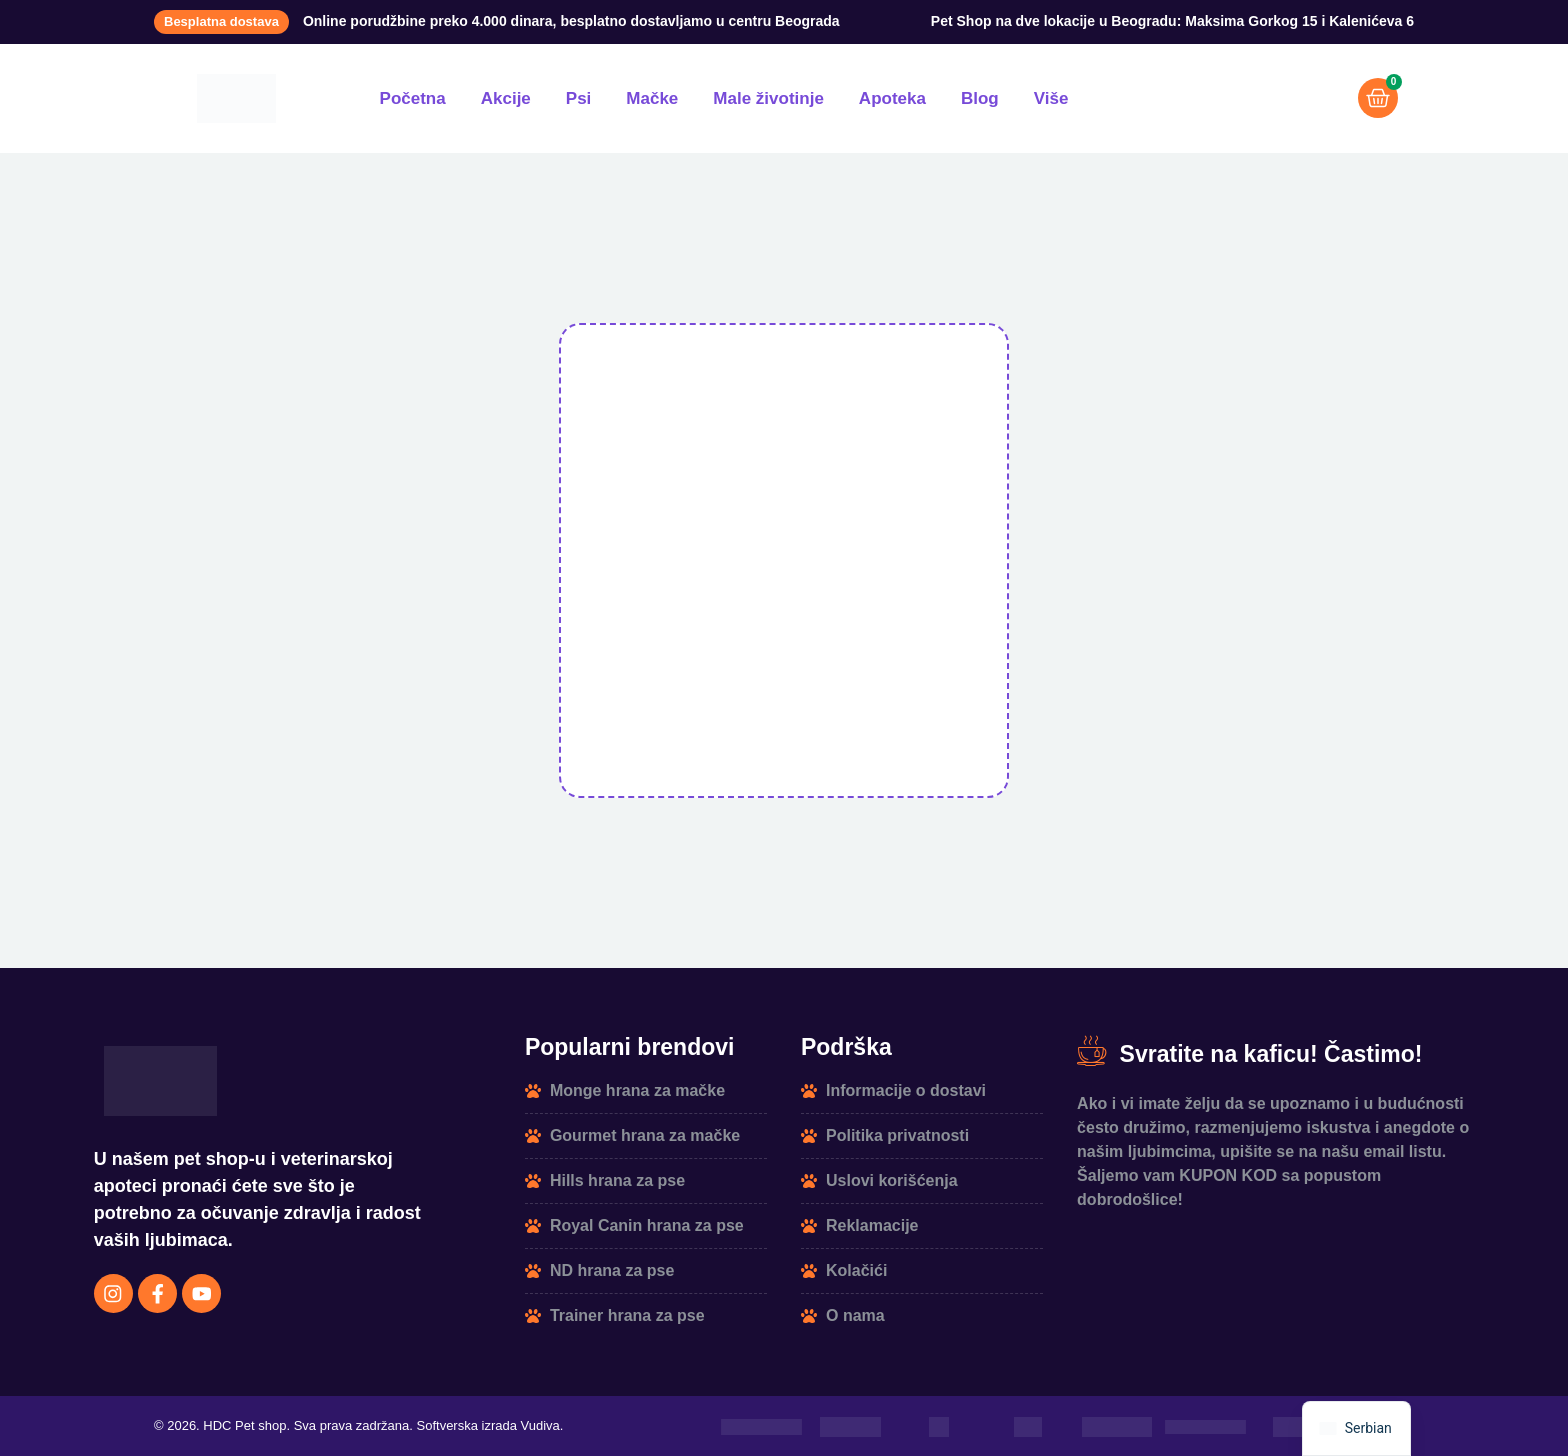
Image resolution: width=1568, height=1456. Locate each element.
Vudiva (540, 1426)
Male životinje (768, 98)
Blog (980, 98)
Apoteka (892, 98)
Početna (413, 98)
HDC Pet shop (244, 1426)
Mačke (652, 98)
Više (1051, 98)
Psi (579, 98)
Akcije (506, 98)
